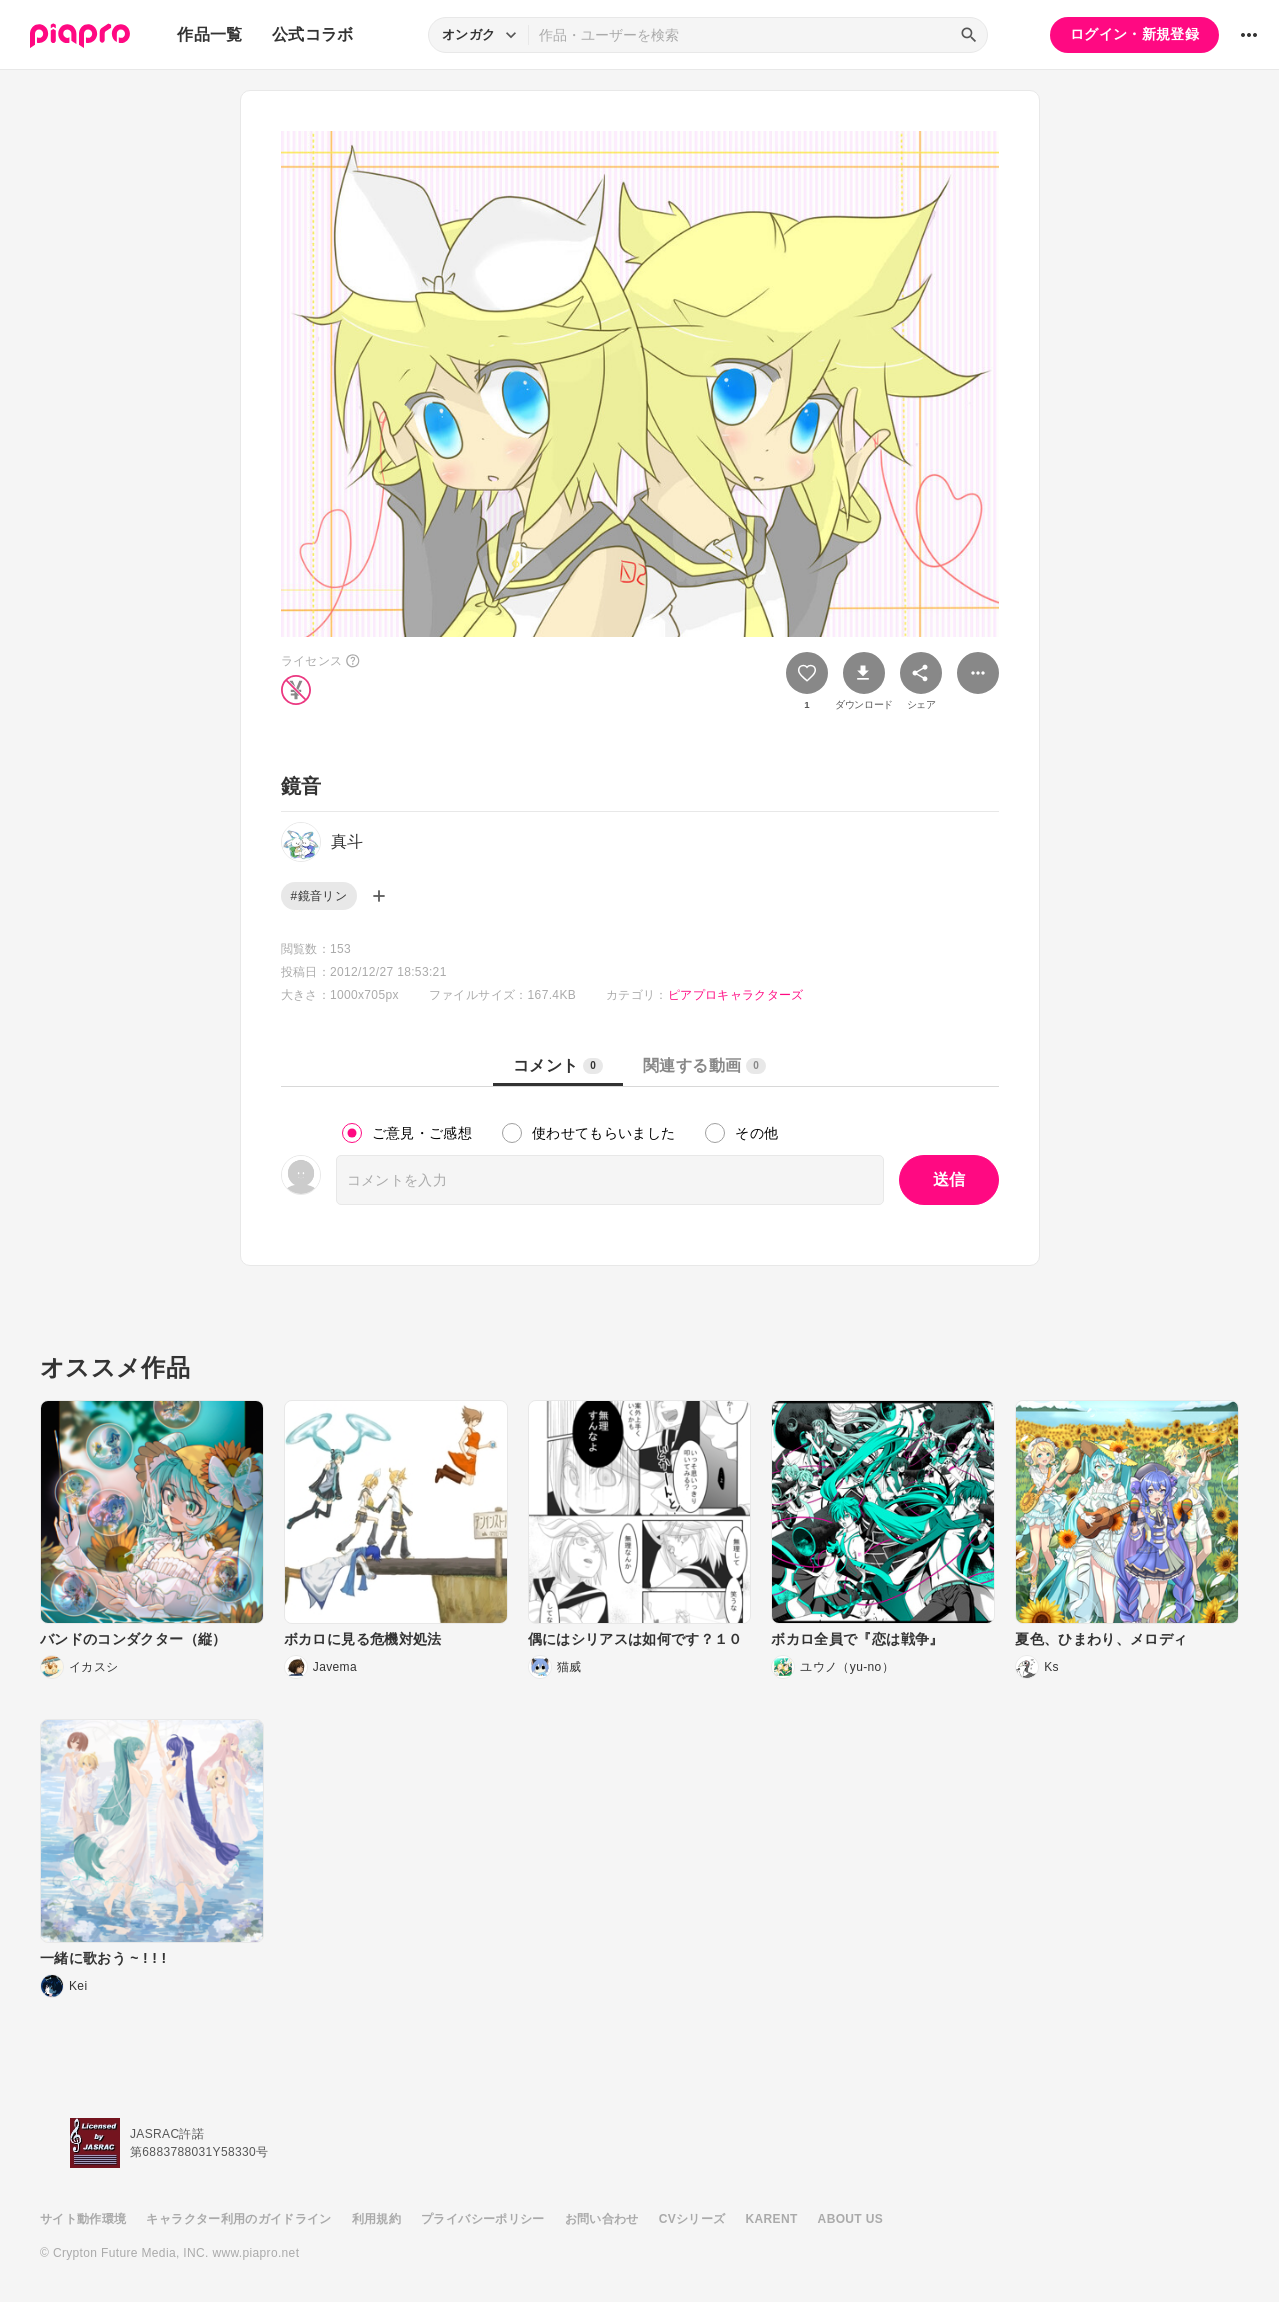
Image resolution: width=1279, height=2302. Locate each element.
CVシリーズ (692, 2219)
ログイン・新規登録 (1134, 34)
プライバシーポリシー (483, 2219)
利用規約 (376, 2219)
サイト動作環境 (83, 2219)
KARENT (772, 2219)
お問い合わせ (602, 2219)
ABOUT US (850, 2219)
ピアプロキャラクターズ (736, 995)
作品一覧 (209, 34)
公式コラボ (313, 34)
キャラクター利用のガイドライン (238, 2219)
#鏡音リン (319, 896)
